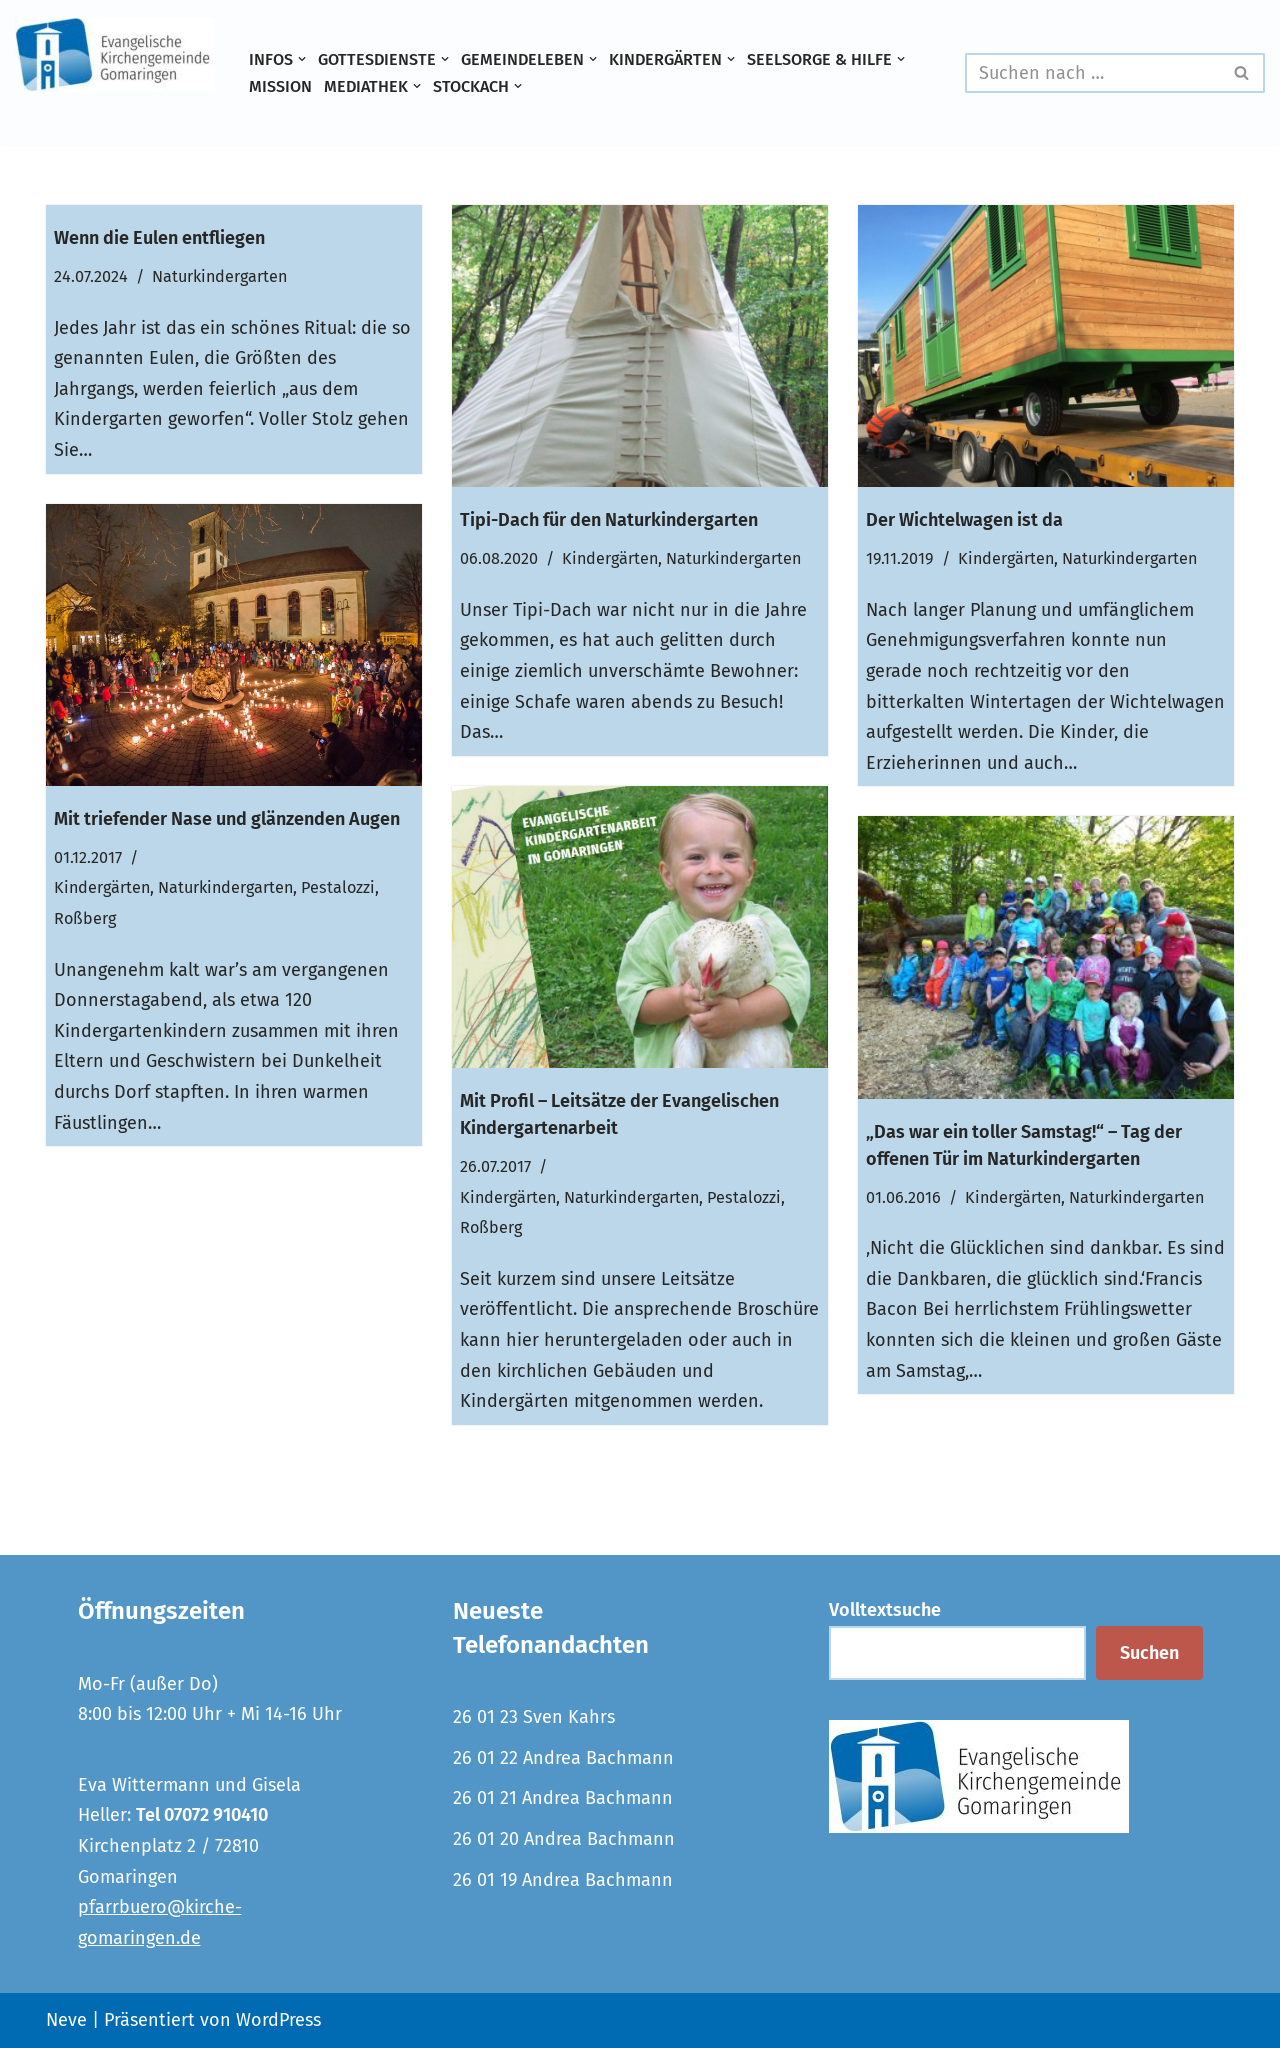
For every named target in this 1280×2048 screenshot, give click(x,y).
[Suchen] (1092, 73)
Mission (280, 86)
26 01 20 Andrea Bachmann (564, 1839)
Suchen (1149, 1653)
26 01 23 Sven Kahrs (534, 1717)
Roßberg (85, 918)
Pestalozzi (338, 887)
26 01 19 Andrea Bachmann (563, 1880)
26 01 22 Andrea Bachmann (563, 1758)
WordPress (278, 2020)
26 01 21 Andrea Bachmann (563, 1798)
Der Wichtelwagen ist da (964, 520)
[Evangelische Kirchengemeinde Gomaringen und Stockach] (115, 55)
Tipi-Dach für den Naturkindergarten (609, 520)
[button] (302, 59)
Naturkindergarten (219, 276)
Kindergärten (610, 558)
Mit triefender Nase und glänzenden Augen (227, 819)
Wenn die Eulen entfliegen (159, 238)
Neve (66, 2020)
